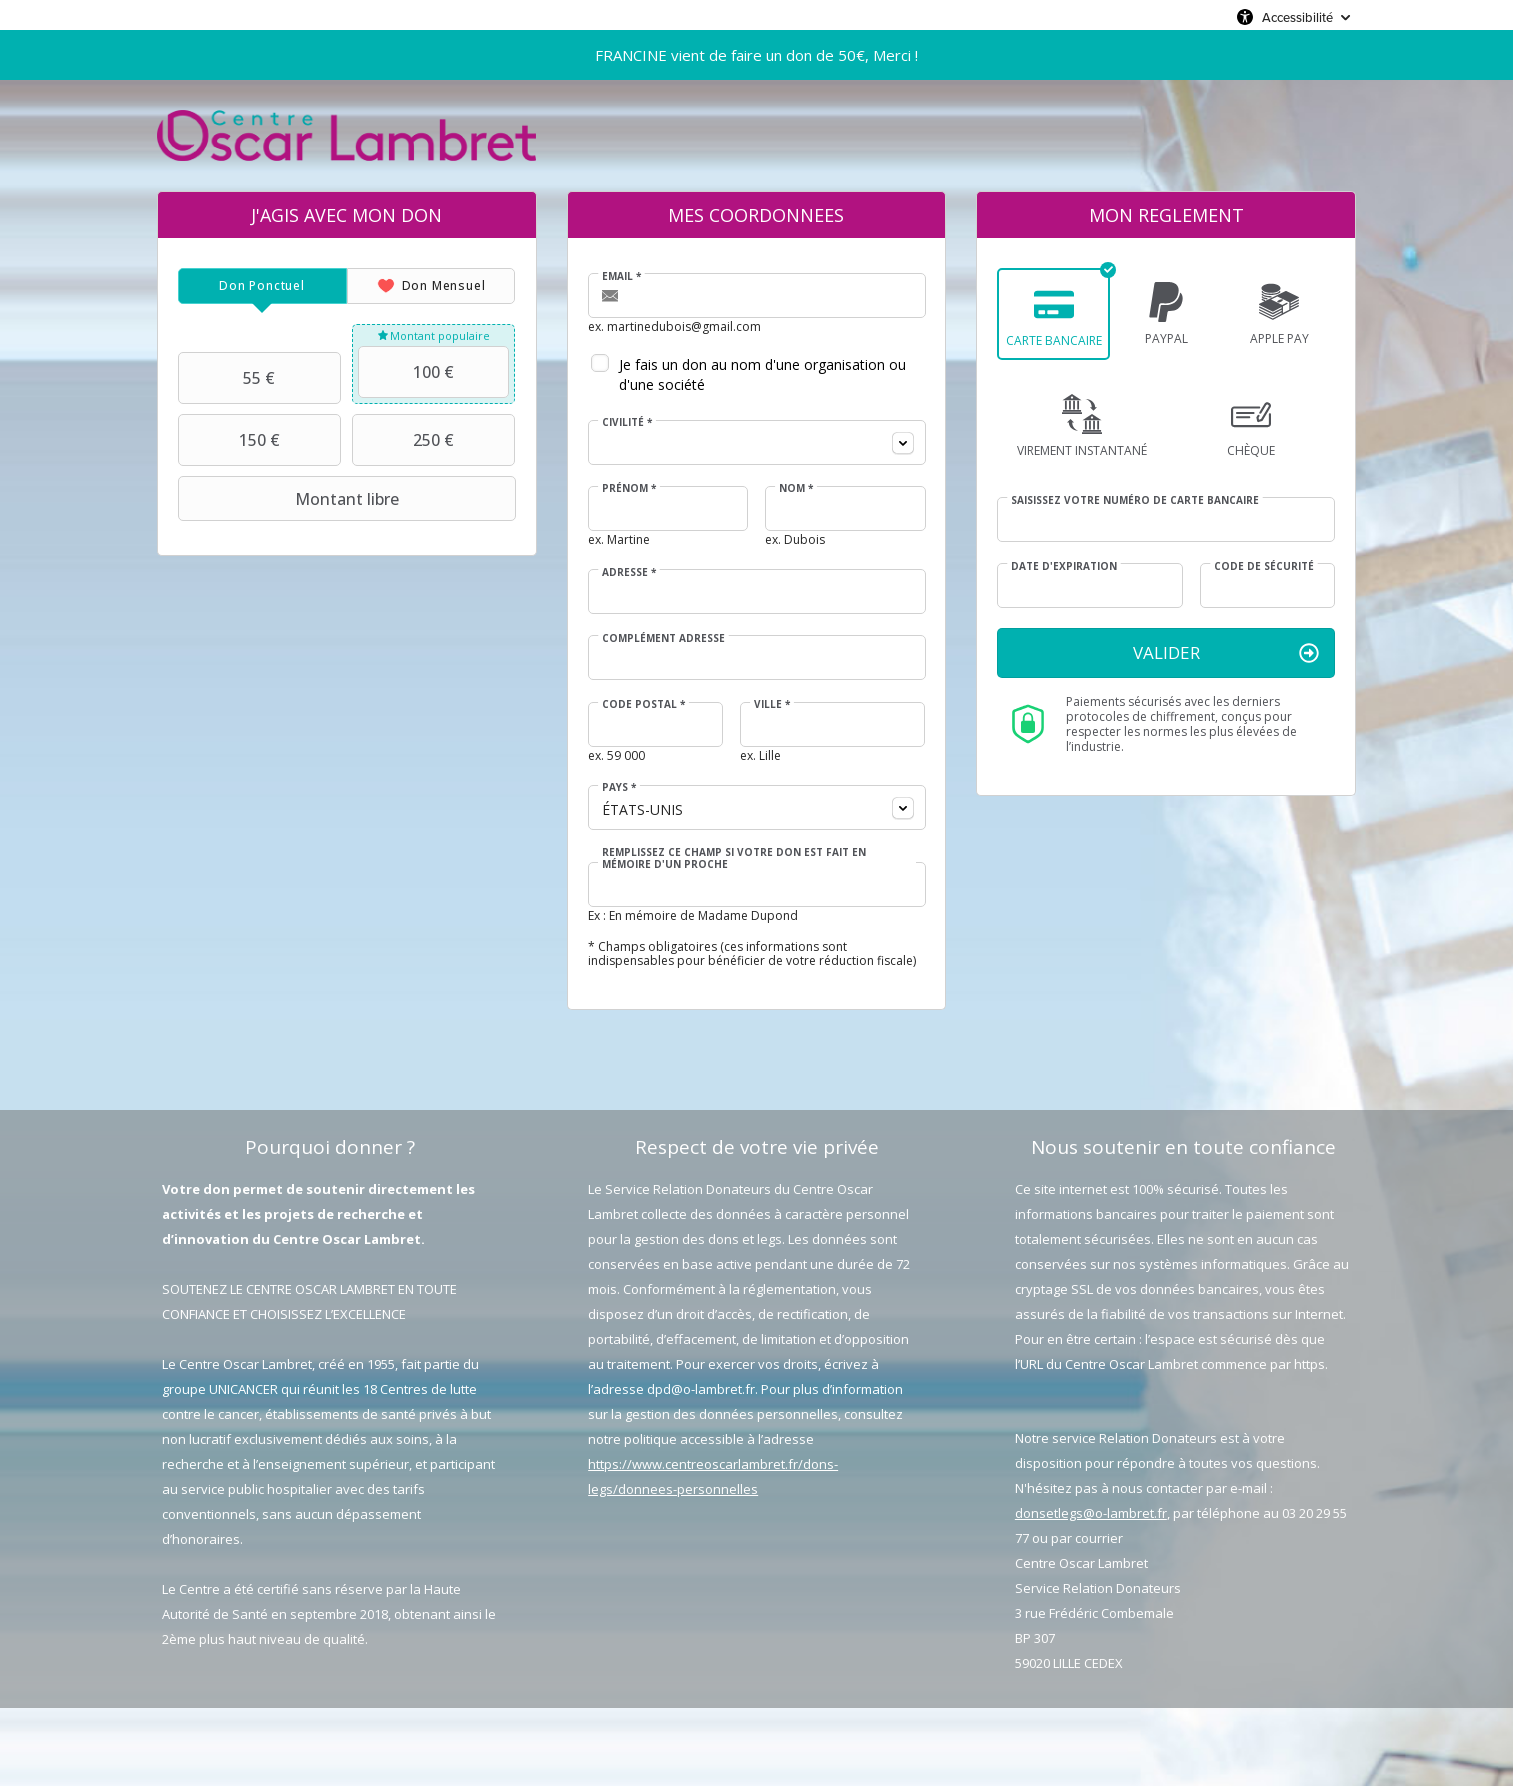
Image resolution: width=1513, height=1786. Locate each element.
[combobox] (757, 442)
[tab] (262, 286)
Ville (772, 704)
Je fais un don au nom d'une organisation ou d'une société (762, 374)
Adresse (629, 572)
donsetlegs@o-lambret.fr (1091, 1513)
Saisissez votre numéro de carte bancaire (1135, 500)
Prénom (629, 488)
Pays (619, 787)
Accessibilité (1297, 17)
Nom (796, 488)
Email (621, 276)
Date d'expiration (1064, 566)
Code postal (643, 704)
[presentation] (262, 286)
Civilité (627, 422)
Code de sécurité (1264, 566)
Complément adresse (663, 638)
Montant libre (291, 499)
